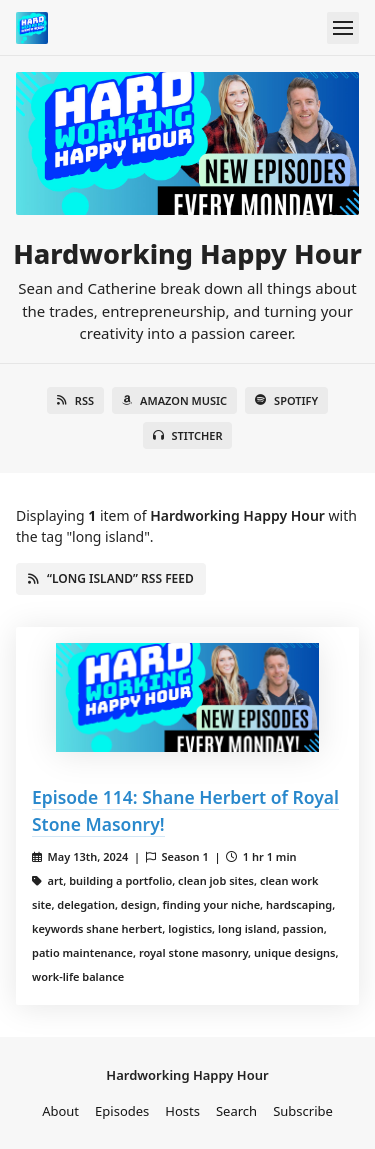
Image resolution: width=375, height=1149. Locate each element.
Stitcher (188, 435)
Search (236, 1111)
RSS (75, 400)
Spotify (286, 400)
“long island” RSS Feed (111, 578)
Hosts (182, 1111)
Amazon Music (174, 400)
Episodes (122, 1111)
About (60, 1111)
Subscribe (303, 1111)
